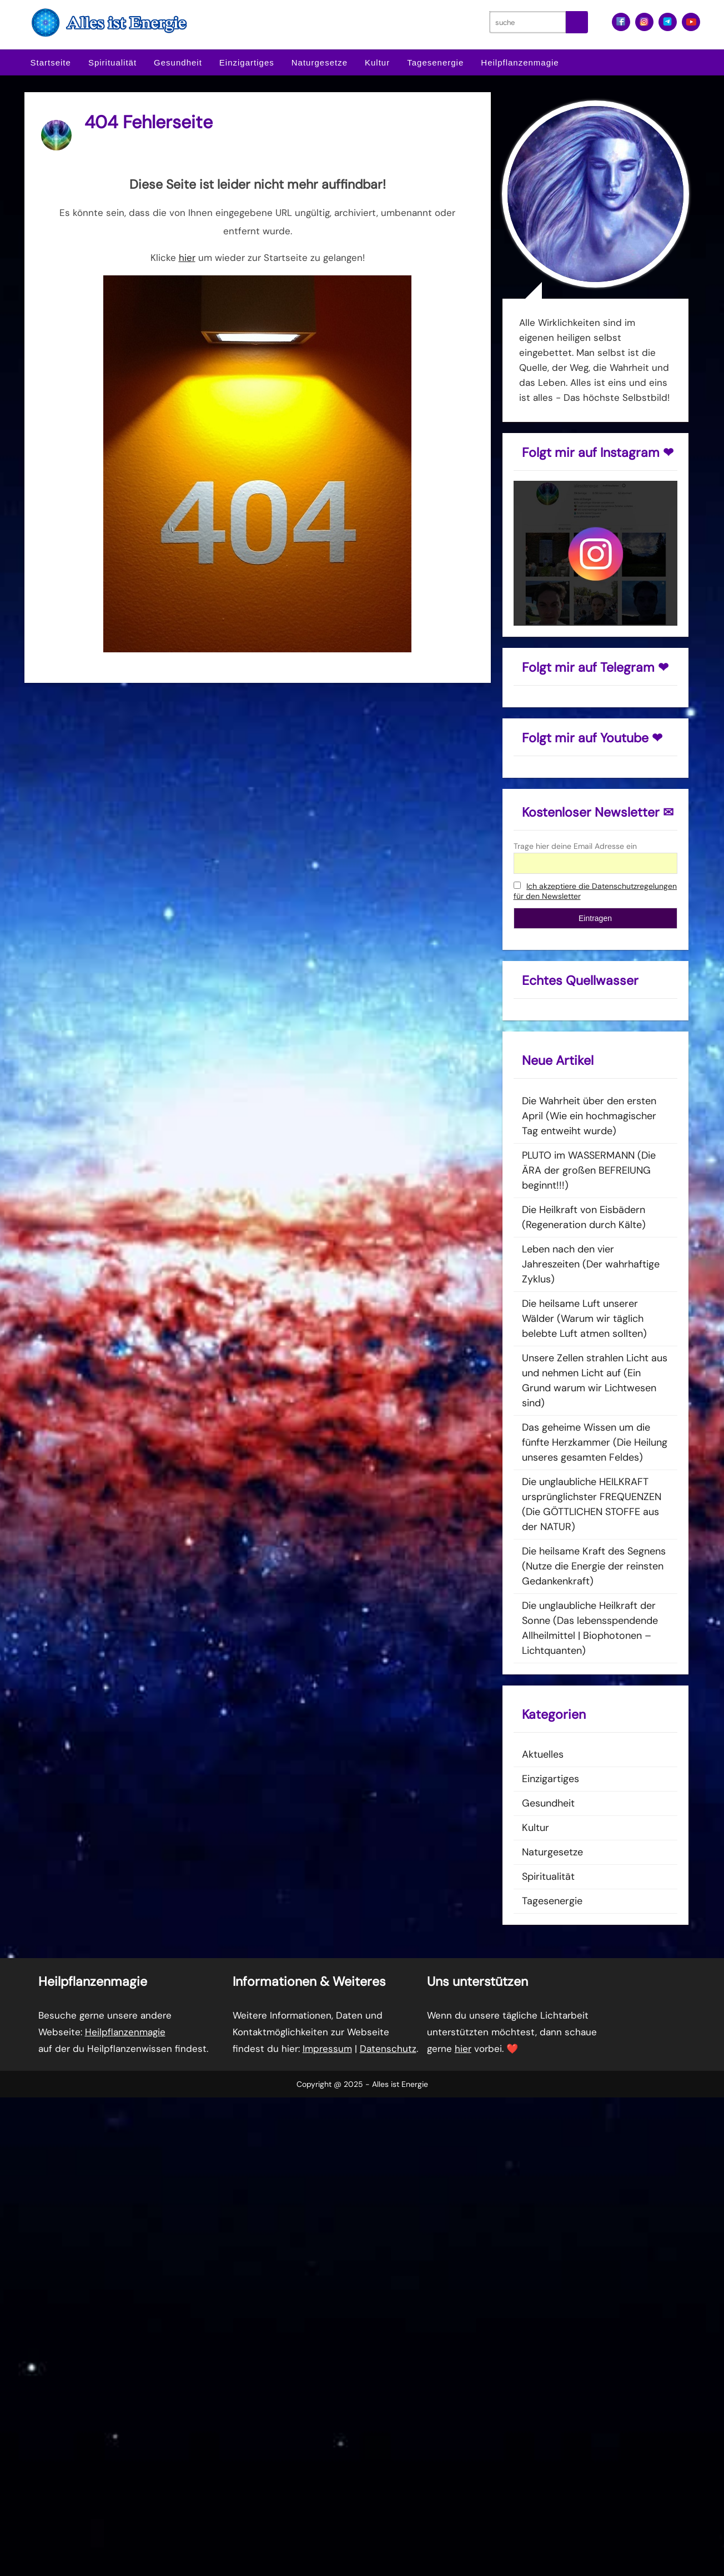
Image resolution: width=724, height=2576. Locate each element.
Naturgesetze (319, 62)
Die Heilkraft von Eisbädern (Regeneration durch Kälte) (584, 1217)
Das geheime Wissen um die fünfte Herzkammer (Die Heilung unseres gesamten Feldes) (594, 1442)
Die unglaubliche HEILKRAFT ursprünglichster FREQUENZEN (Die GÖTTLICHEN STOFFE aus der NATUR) (591, 1504)
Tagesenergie (435, 62)
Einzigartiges (246, 62)
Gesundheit (178, 62)
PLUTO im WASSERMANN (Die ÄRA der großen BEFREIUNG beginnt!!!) (589, 1170)
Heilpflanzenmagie (520, 62)
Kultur (377, 62)
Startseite (51, 62)
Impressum (327, 2048)
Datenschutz (388, 2048)
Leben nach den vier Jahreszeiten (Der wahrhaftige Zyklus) (591, 1264)
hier (187, 257)
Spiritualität (112, 62)
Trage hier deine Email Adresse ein (575, 846)
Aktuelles (543, 1754)
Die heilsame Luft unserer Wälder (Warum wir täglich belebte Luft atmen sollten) (584, 1318)
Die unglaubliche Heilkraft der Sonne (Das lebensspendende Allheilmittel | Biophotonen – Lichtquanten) (590, 1628)
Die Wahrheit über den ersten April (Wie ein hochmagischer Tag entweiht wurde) (589, 1116)
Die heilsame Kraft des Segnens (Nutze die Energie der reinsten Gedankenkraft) (594, 1566)
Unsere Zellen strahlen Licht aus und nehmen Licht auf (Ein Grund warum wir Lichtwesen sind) (594, 1380)
